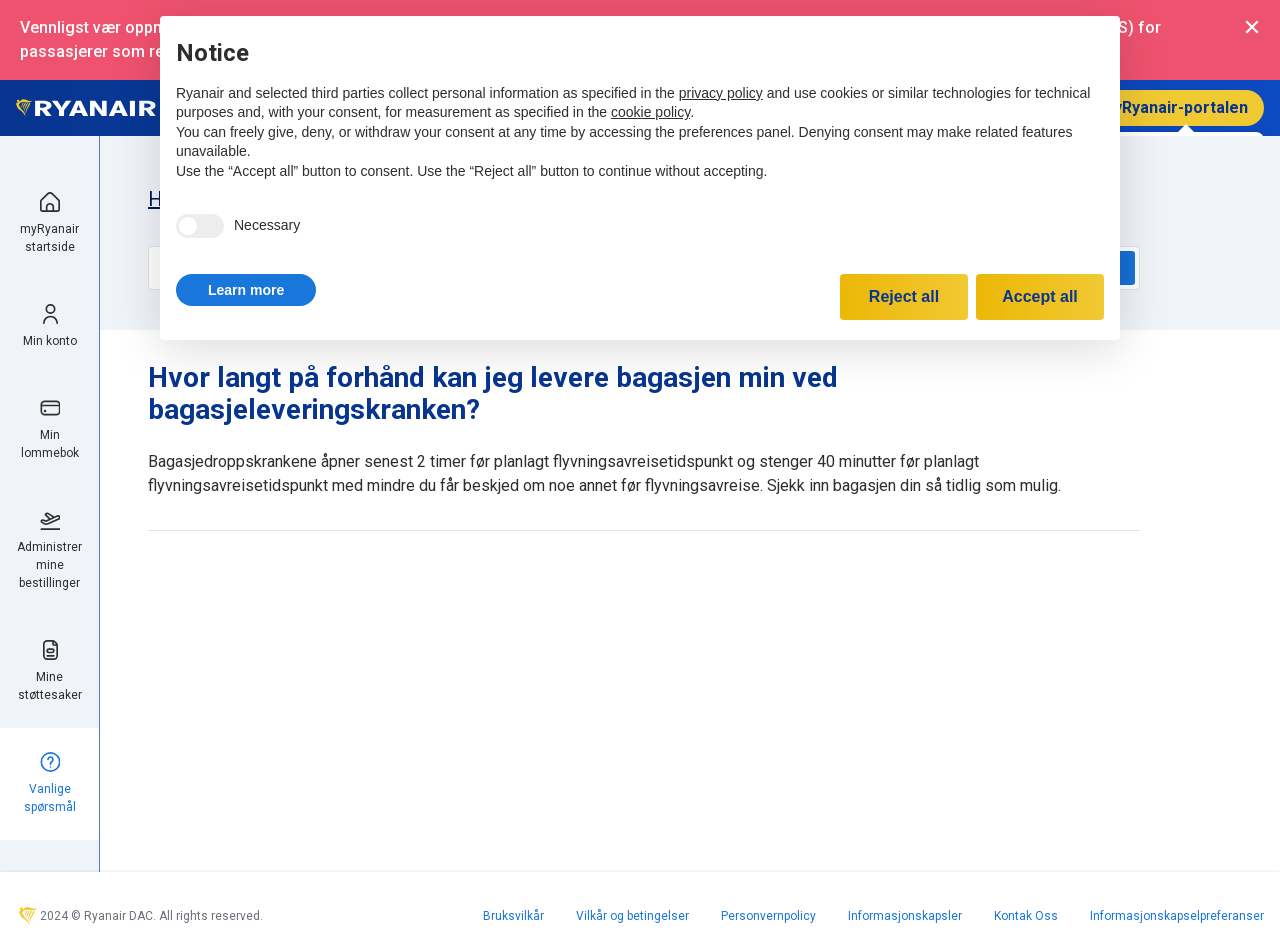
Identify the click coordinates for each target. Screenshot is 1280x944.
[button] (246, 290)
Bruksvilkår (513, 916)
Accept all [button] (1040, 296)
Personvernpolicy (768, 916)
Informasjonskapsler (905, 916)
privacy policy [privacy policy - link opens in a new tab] (721, 93)
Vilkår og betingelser (632, 916)
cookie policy (650, 112)
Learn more (246, 290)
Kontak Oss (1026, 916)
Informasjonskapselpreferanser (1177, 916)
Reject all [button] (904, 296)
